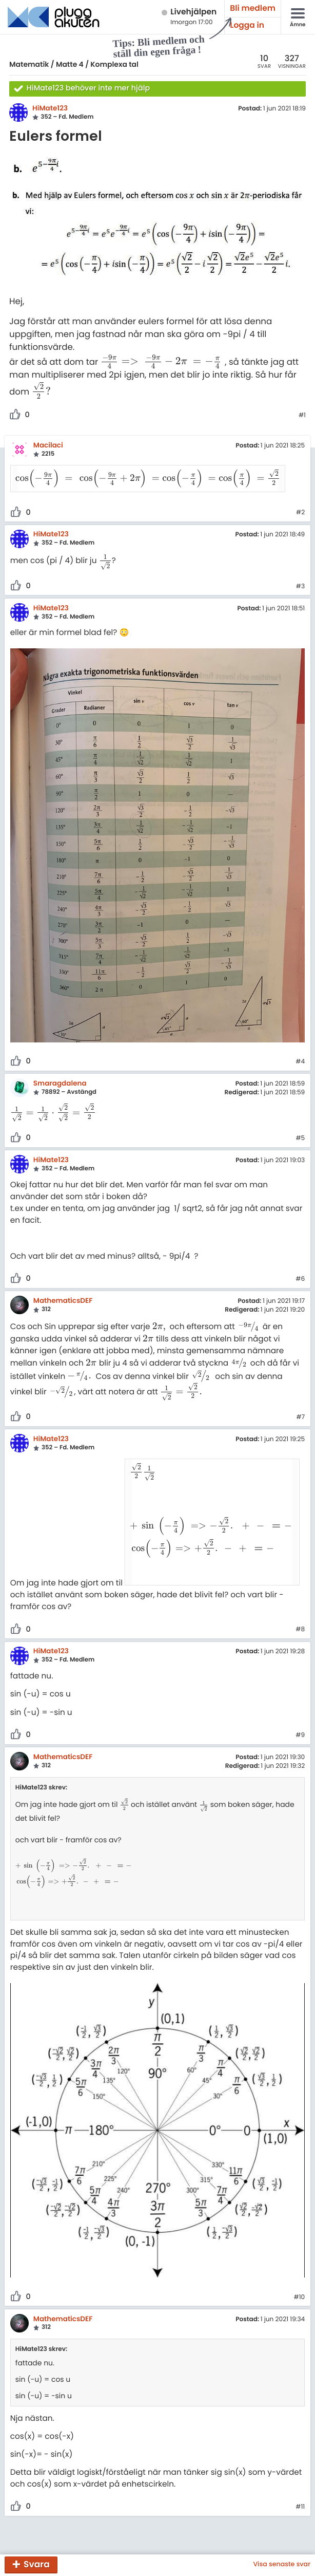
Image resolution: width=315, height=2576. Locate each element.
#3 (300, 574)
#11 (300, 2471)
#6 (300, 1267)
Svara (37, 2564)
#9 (300, 1698)
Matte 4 (70, 64)
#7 (300, 1405)
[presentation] (163, 361)
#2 (300, 500)
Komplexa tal (114, 64)
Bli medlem (252, 8)
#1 (302, 416)
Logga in (247, 25)
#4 (300, 1050)
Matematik (29, 64)
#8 (300, 1593)
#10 (299, 2260)
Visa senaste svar (281, 2565)
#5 (300, 1126)
